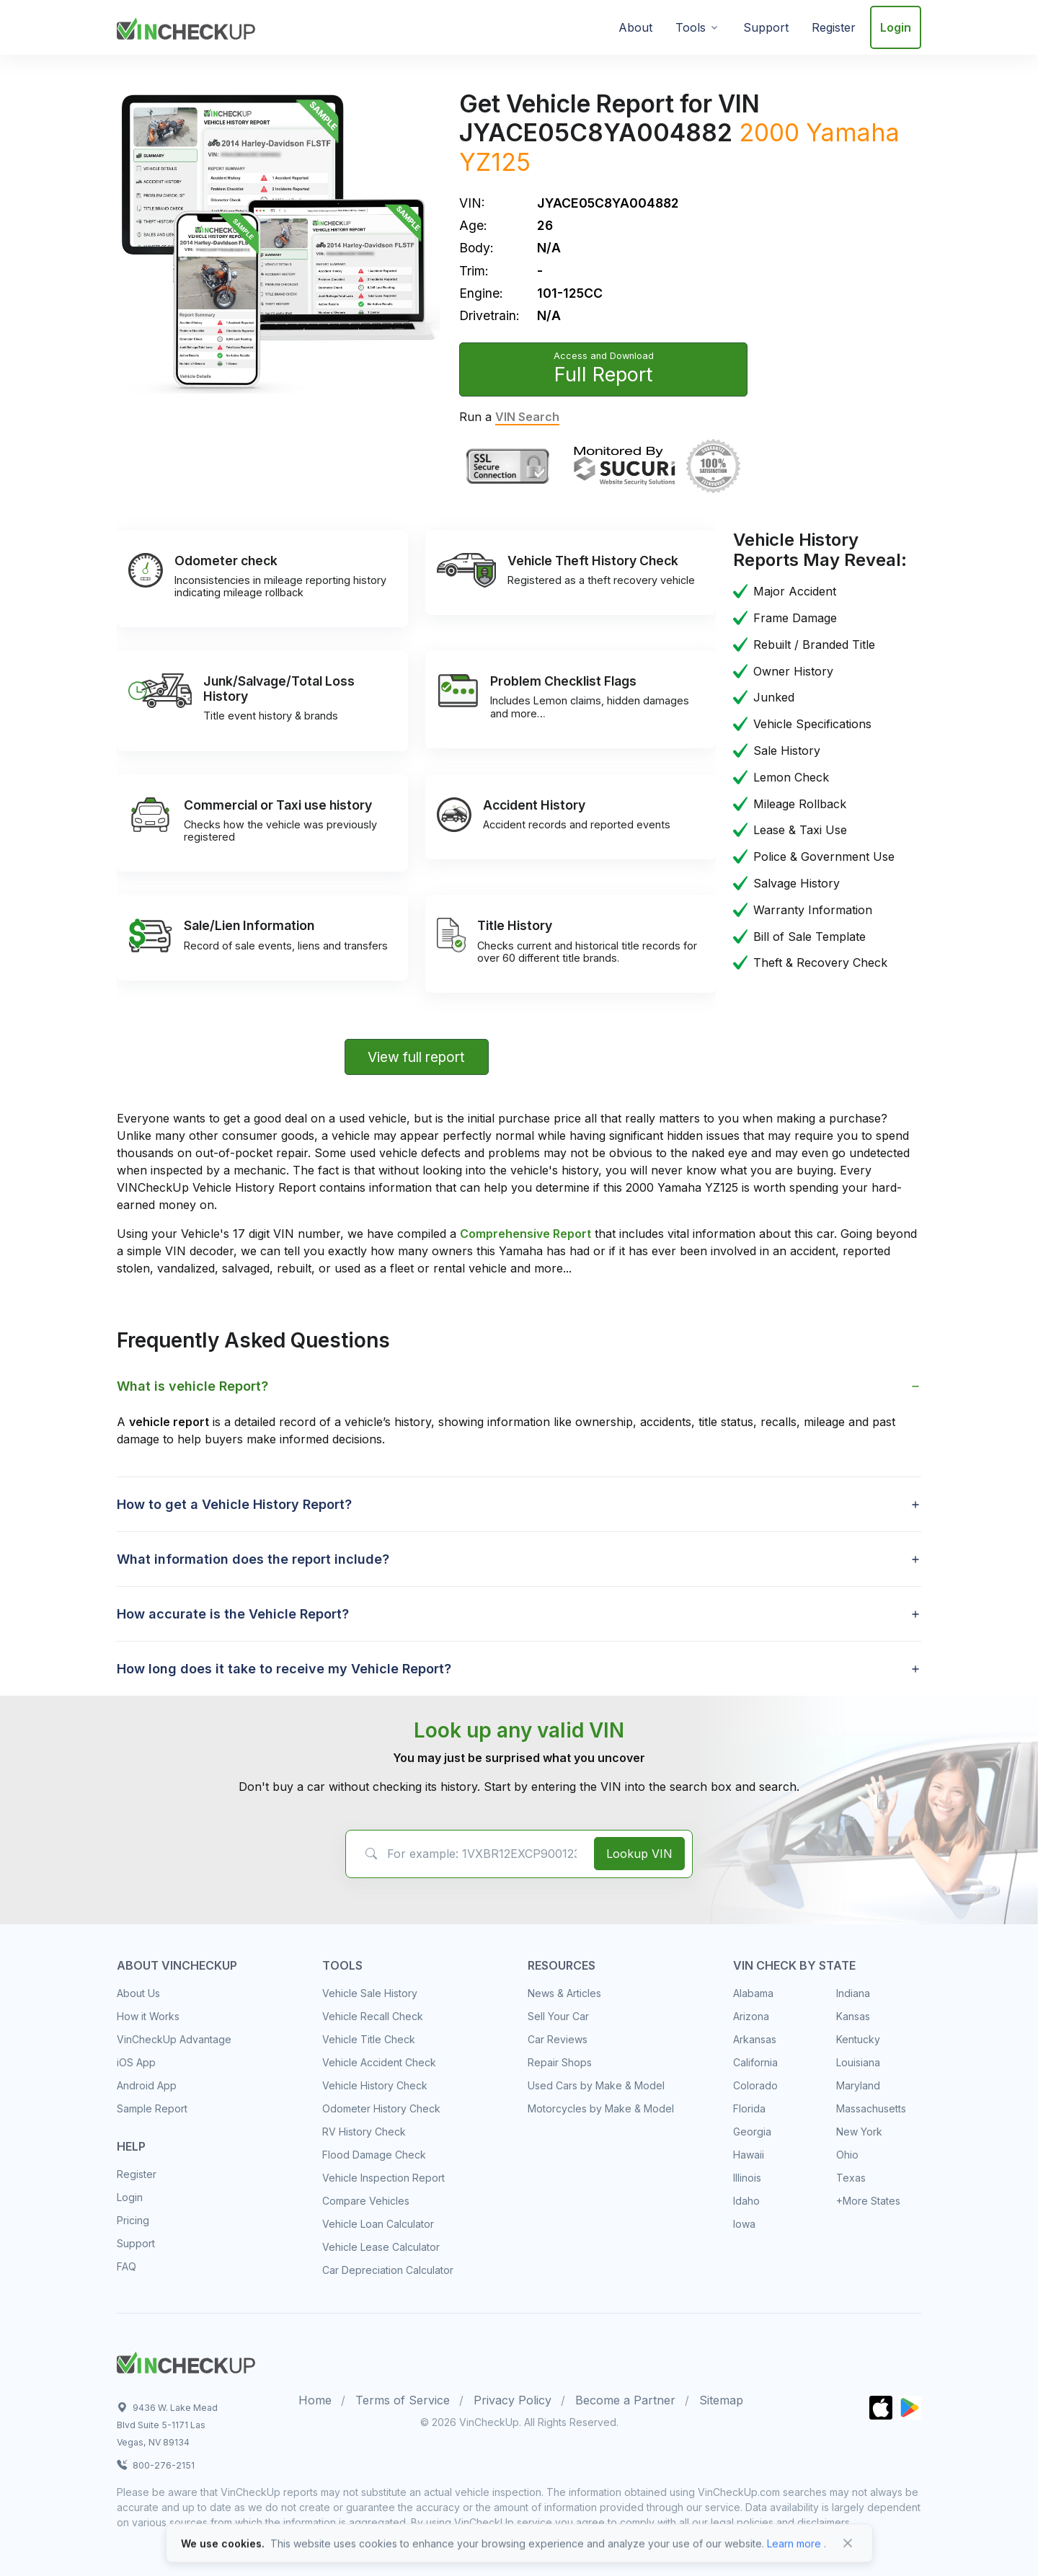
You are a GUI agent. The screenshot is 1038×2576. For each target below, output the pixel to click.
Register (834, 27)
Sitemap (721, 2400)
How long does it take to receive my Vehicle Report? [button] (284, 1668)
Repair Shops (560, 2062)
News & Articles (564, 1993)
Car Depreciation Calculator (387, 2270)
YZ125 (495, 162)
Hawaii (748, 2154)
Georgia (752, 2131)
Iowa (744, 2224)
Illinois (747, 2178)
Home (315, 2400)
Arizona (751, 2016)
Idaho (746, 2201)
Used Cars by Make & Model (596, 2085)
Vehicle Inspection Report (383, 2178)
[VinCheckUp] (186, 26)
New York (859, 2131)
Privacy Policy (512, 2400)
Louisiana (858, 2062)
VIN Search (527, 417)
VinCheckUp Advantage (174, 2039)
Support (766, 27)
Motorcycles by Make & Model (601, 2108)
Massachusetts (871, 2108)
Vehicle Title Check (368, 2039)
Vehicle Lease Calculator (381, 2247)
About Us (138, 1993)
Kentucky (858, 2039)
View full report (416, 1057)
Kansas (853, 2016)
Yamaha (853, 132)
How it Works (148, 2016)
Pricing (133, 2220)
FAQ (126, 2266)
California (755, 2062)
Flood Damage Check (374, 2154)
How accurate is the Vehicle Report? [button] (233, 1613)
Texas (851, 2178)
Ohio (847, 2154)
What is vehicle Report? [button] (192, 1386)
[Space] (186, 2360)
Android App (147, 2085)
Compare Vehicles (365, 2201)
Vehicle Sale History (369, 1993)
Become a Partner (625, 2400)
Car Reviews (557, 2039)
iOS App (136, 2062)
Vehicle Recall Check (372, 2016)
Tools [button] (690, 27)
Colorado (755, 2085)
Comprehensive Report (525, 1233)
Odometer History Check (381, 2108)
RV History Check (364, 2131)
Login (895, 27)
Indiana (853, 1993)
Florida (749, 2108)
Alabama (753, 1993)
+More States (868, 2201)
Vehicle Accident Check (379, 2062)
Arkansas (754, 2039)
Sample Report (152, 2108)
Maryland (858, 2085)
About (635, 27)
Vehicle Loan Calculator (378, 2224)
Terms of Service (402, 2400)
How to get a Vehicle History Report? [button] (234, 1504)
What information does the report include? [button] (253, 1559)
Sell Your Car (558, 2016)
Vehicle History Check (374, 2085)
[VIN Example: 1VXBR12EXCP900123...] (467, 1853)
